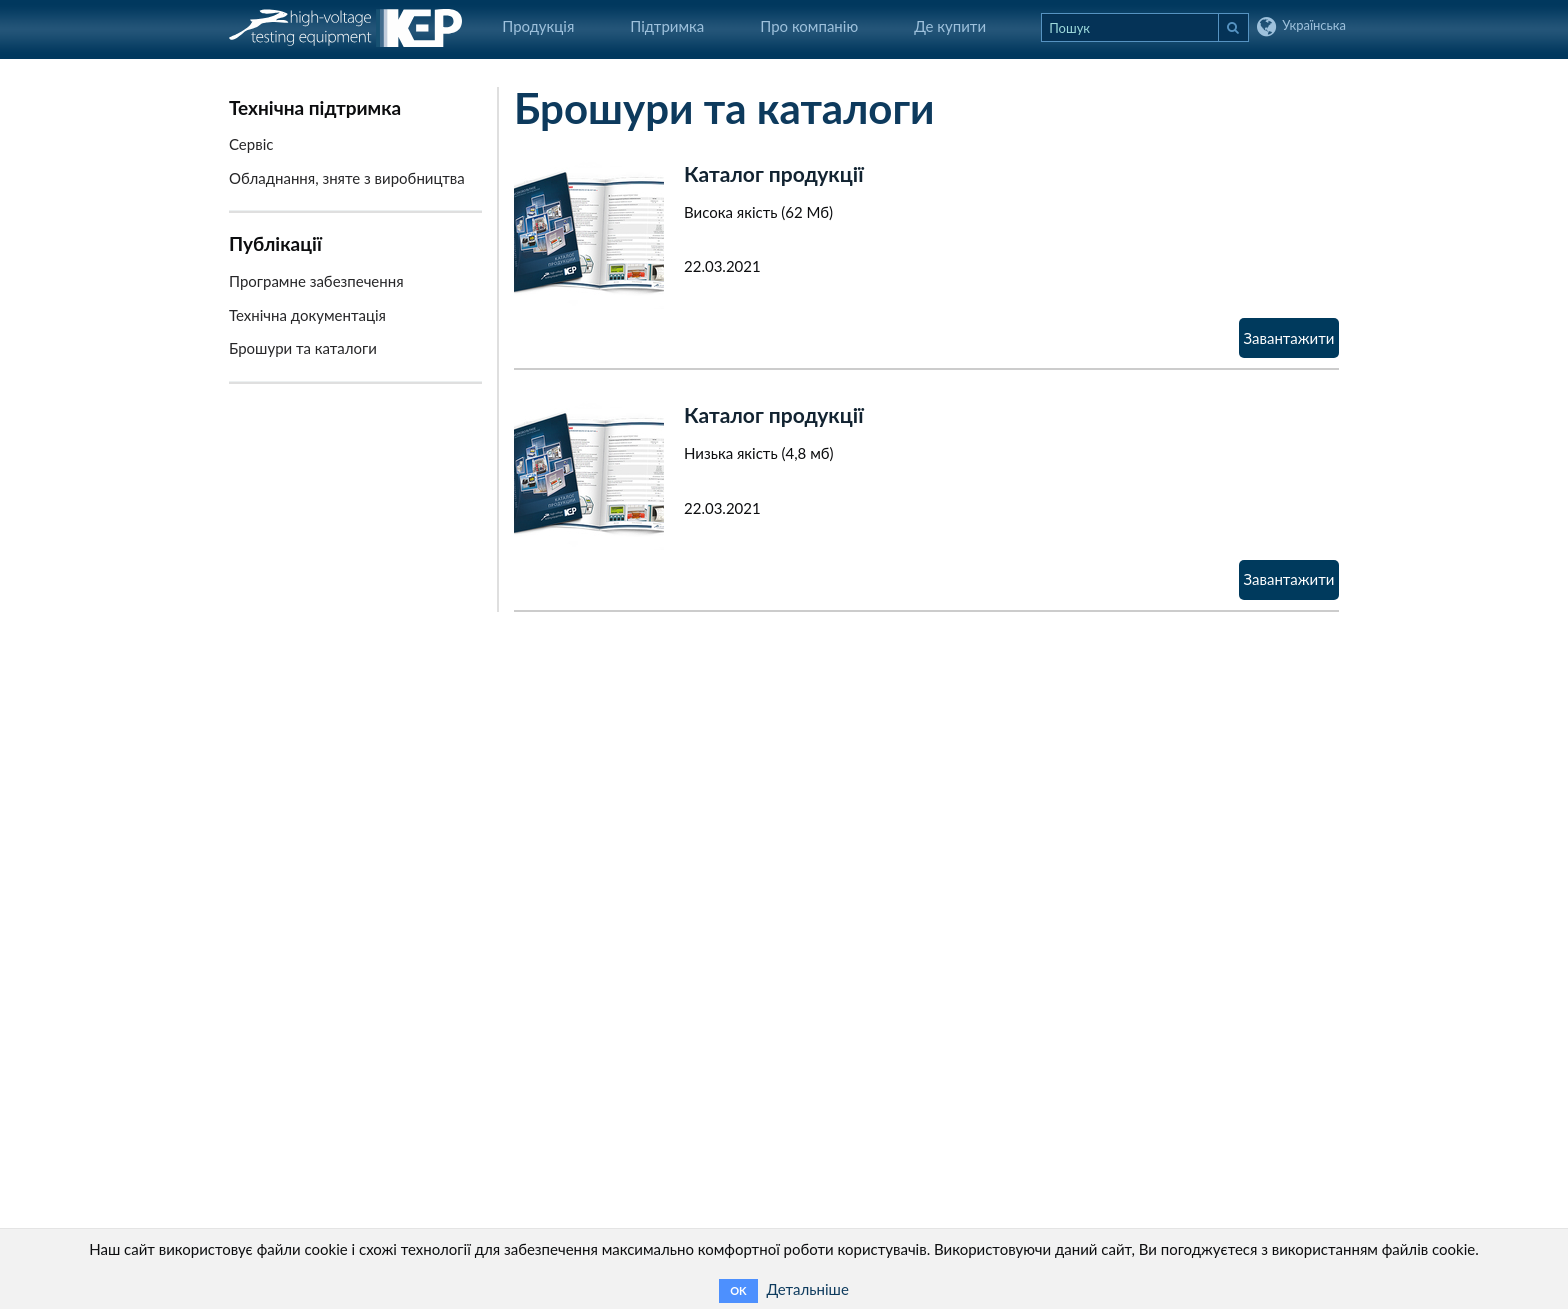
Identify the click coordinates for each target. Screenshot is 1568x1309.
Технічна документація (307, 315)
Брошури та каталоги (303, 348)
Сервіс (251, 144)
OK (738, 1290)
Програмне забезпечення (316, 281)
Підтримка (667, 26)
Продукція (538, 26)
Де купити (950, 26)
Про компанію (809, 26)
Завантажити (1289, 338)
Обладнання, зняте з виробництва (347, 178)
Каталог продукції (774, 173)
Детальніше (807, 1289)
